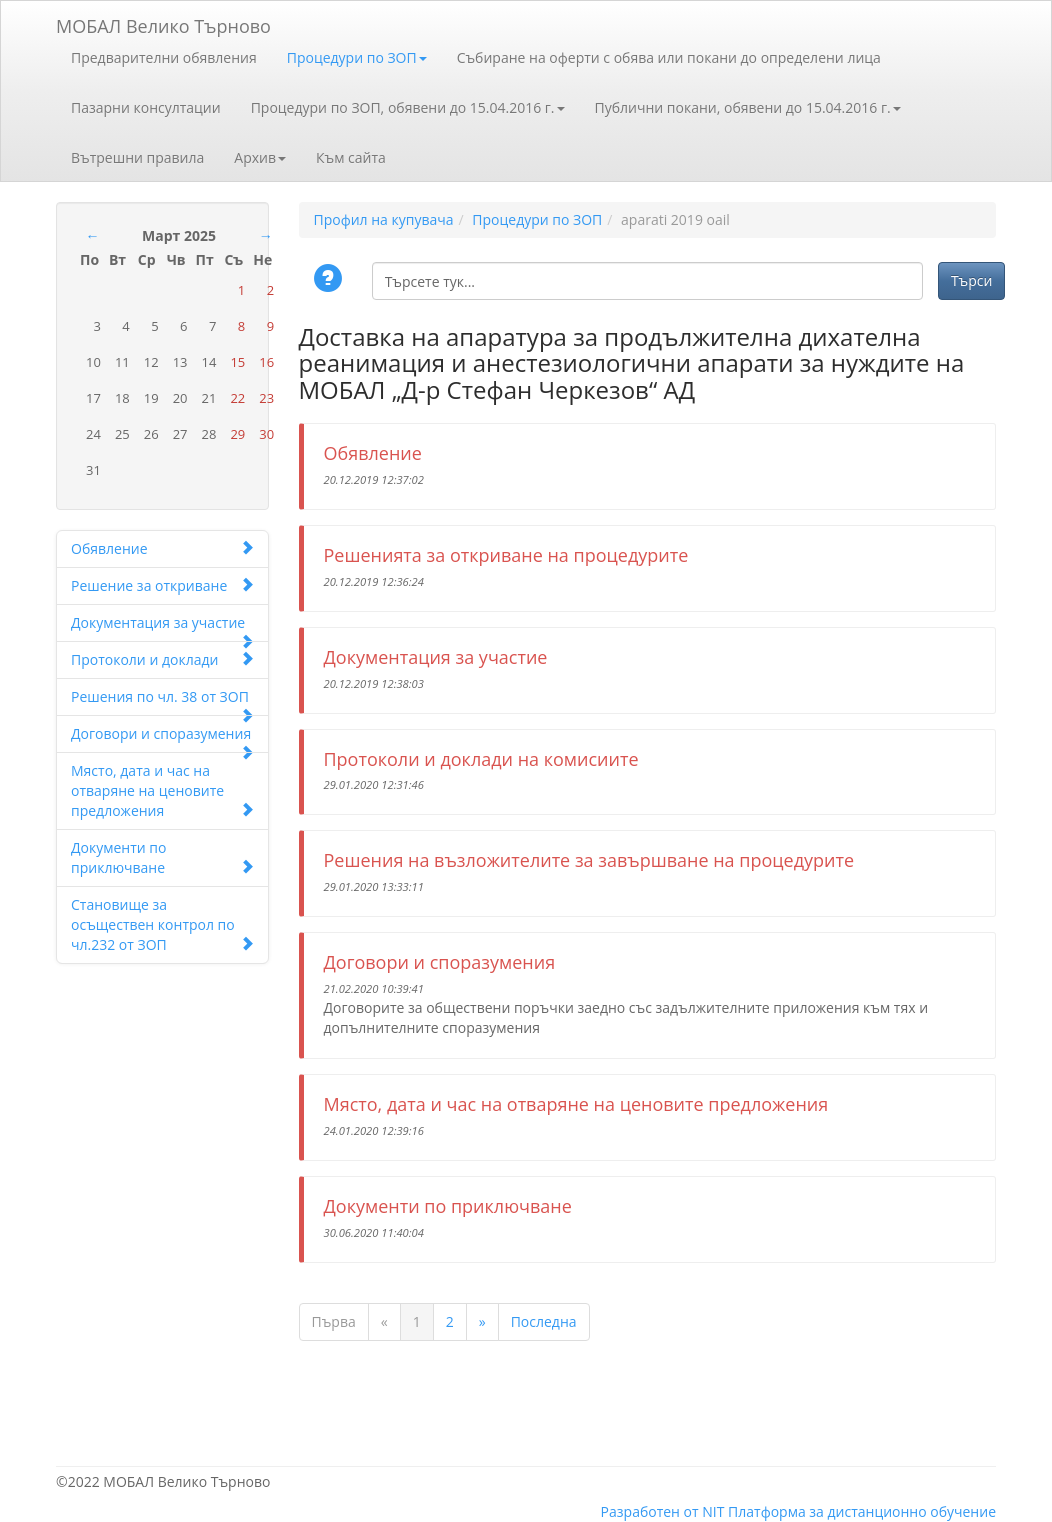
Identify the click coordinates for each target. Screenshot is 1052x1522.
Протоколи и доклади (162, 659)
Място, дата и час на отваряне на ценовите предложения (162, 790)
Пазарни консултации (146, 107)
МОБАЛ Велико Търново (163, 22)
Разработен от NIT (663, 1511)
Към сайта (351, 157)
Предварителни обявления (164, 57)
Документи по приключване (162, 857)
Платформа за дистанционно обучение (862, 1511)
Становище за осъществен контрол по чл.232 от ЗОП (162, 924)
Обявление (162, 548)
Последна (544, 1321)
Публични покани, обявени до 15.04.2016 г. (748, 107)
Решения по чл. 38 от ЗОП (162, 701)
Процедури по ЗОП (357, 57)
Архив (260, 157)
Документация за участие (162, 627)
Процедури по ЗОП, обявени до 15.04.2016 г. (408, 107)
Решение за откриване (162, 585)
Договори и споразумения (162, 738)
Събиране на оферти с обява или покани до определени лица (669, 57)
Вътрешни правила (137, 157)
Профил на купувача (384, 219)
